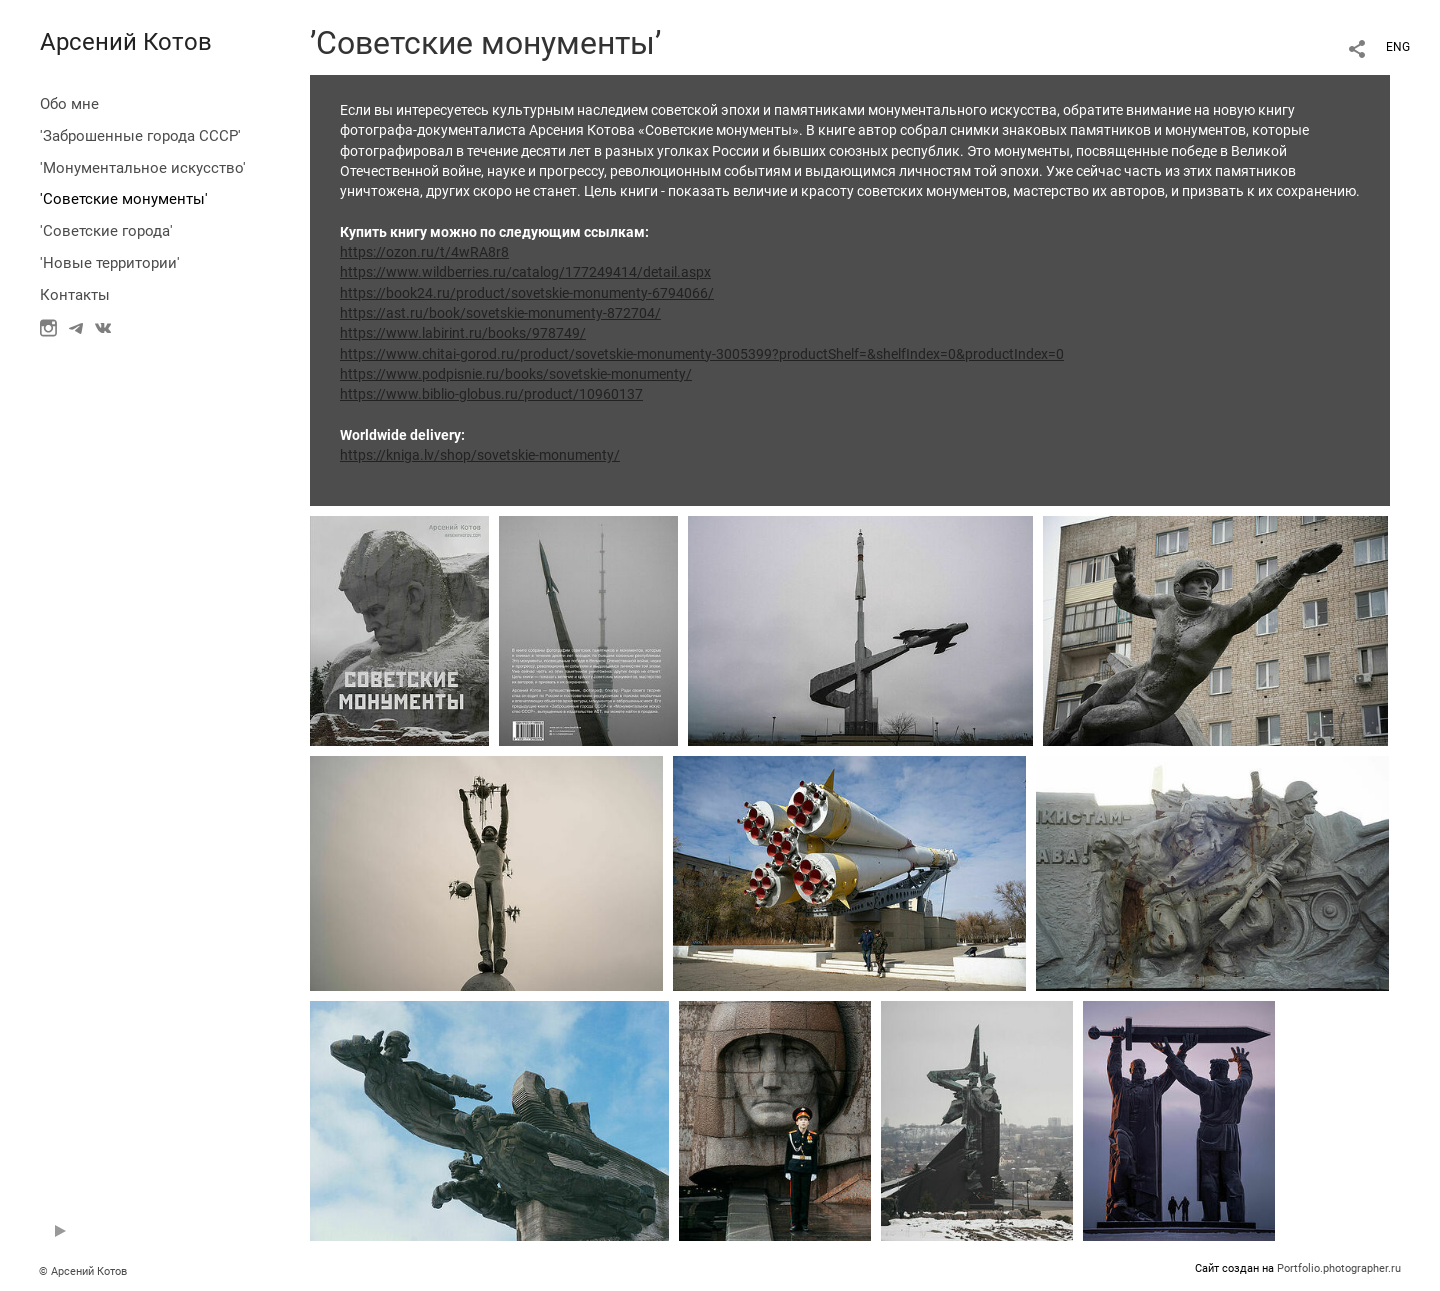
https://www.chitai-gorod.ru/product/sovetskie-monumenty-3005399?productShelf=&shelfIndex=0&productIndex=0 (702, 354)
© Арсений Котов (83, 1271)
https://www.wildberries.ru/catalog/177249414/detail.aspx (525, 272)
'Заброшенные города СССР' (140, 136)
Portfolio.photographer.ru (1339, 1268)
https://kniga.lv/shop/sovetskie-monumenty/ (480, 455)
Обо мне (69, 104)
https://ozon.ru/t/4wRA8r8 (424, 252)
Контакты (75, 295)
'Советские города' (106, 231)
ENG (1398, 47)
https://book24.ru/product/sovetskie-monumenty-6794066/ (527, 293)
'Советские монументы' (124, 199)
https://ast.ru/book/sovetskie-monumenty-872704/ (500, 313)
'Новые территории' (110, 263)
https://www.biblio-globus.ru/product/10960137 (491, 394)
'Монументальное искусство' (143, 168)
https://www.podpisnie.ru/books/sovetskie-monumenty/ (516, 374)
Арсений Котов (126, 42)
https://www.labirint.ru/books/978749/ (463, 333)
